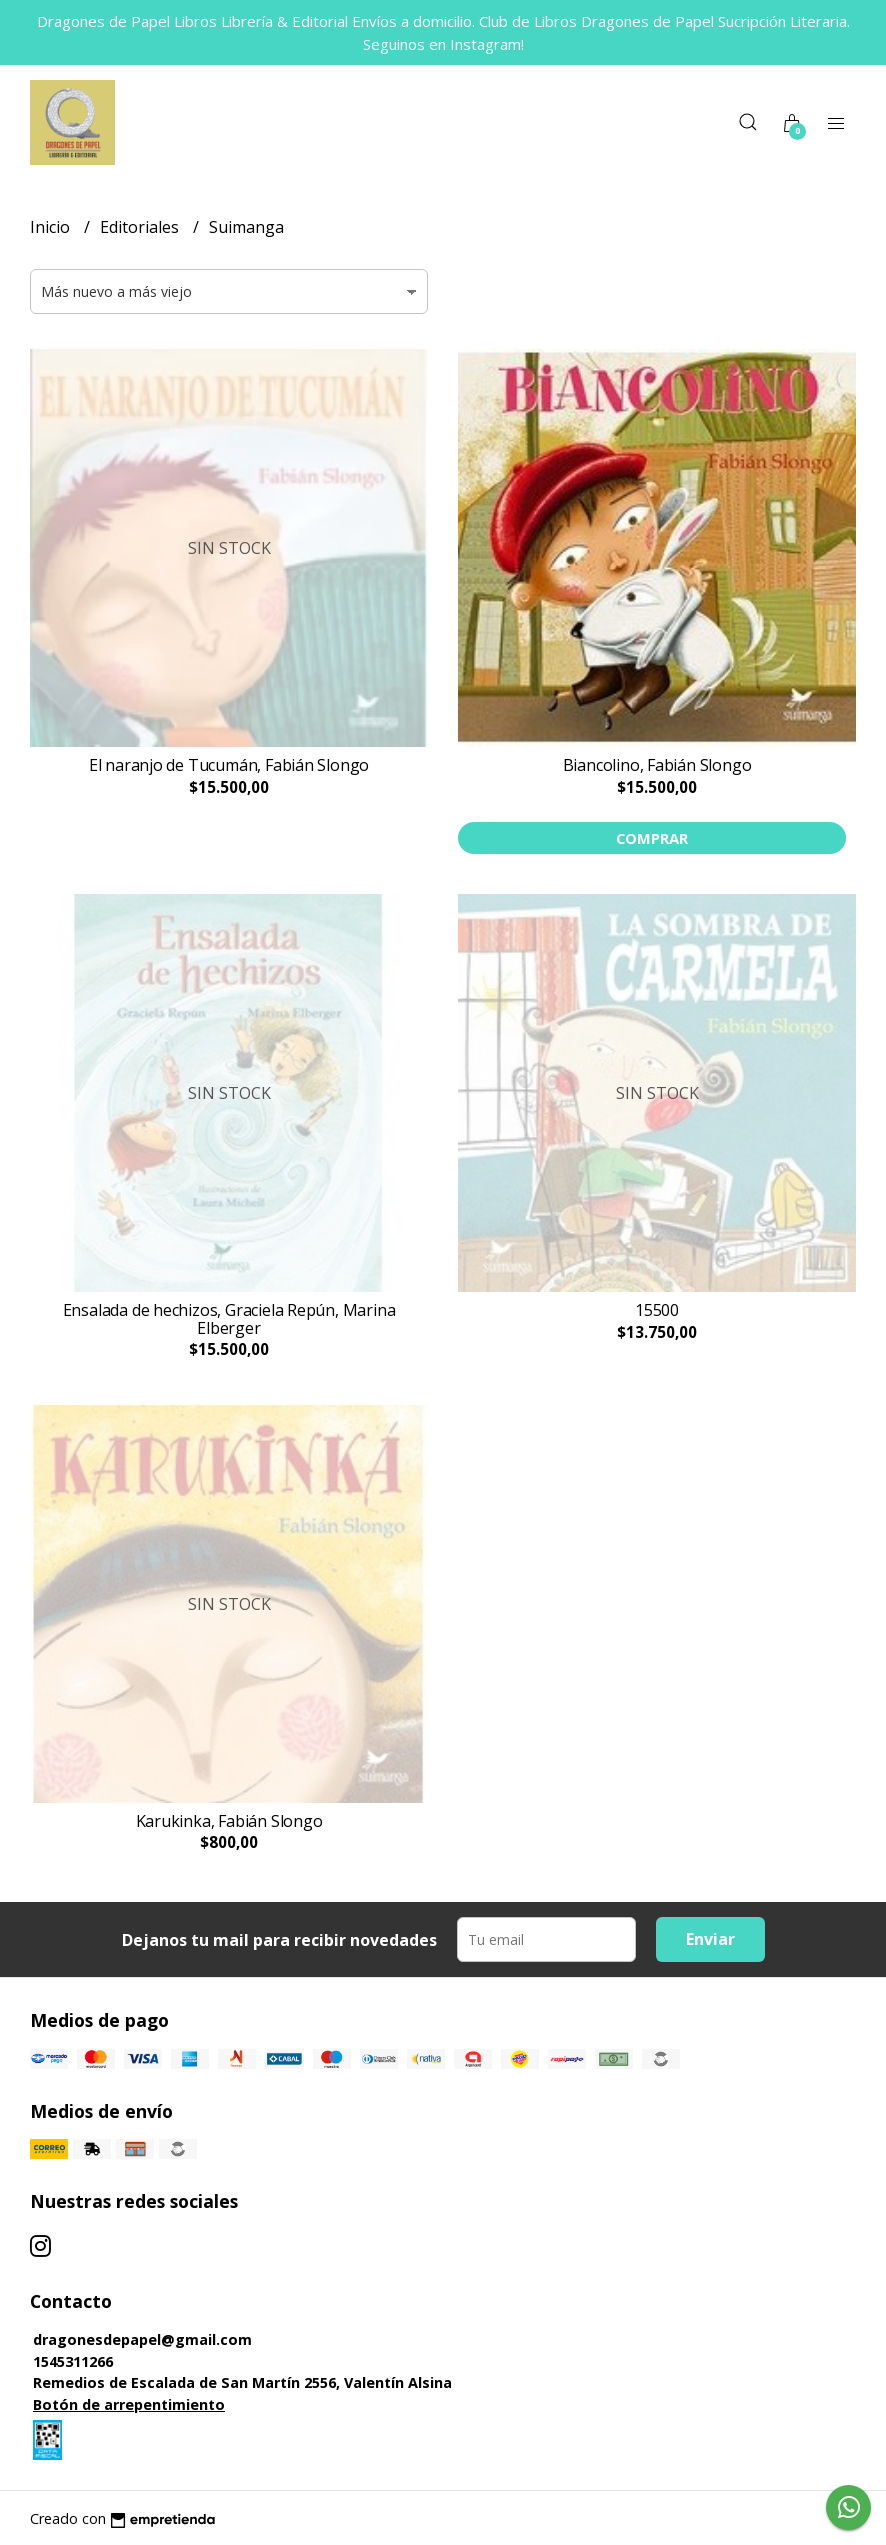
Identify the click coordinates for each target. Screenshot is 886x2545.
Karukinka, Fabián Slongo (229, 1821)
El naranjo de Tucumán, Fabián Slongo (229, 765)
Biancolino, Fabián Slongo (657, 765)
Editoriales (141, 227)
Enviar (710, 1939)
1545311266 (73, 2361)
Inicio (52, 227)
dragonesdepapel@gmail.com (142, 2339)
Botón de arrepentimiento (129, 2404)
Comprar (652, 838)
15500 (657, 1310)
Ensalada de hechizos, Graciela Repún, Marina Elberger (229, 1319)
